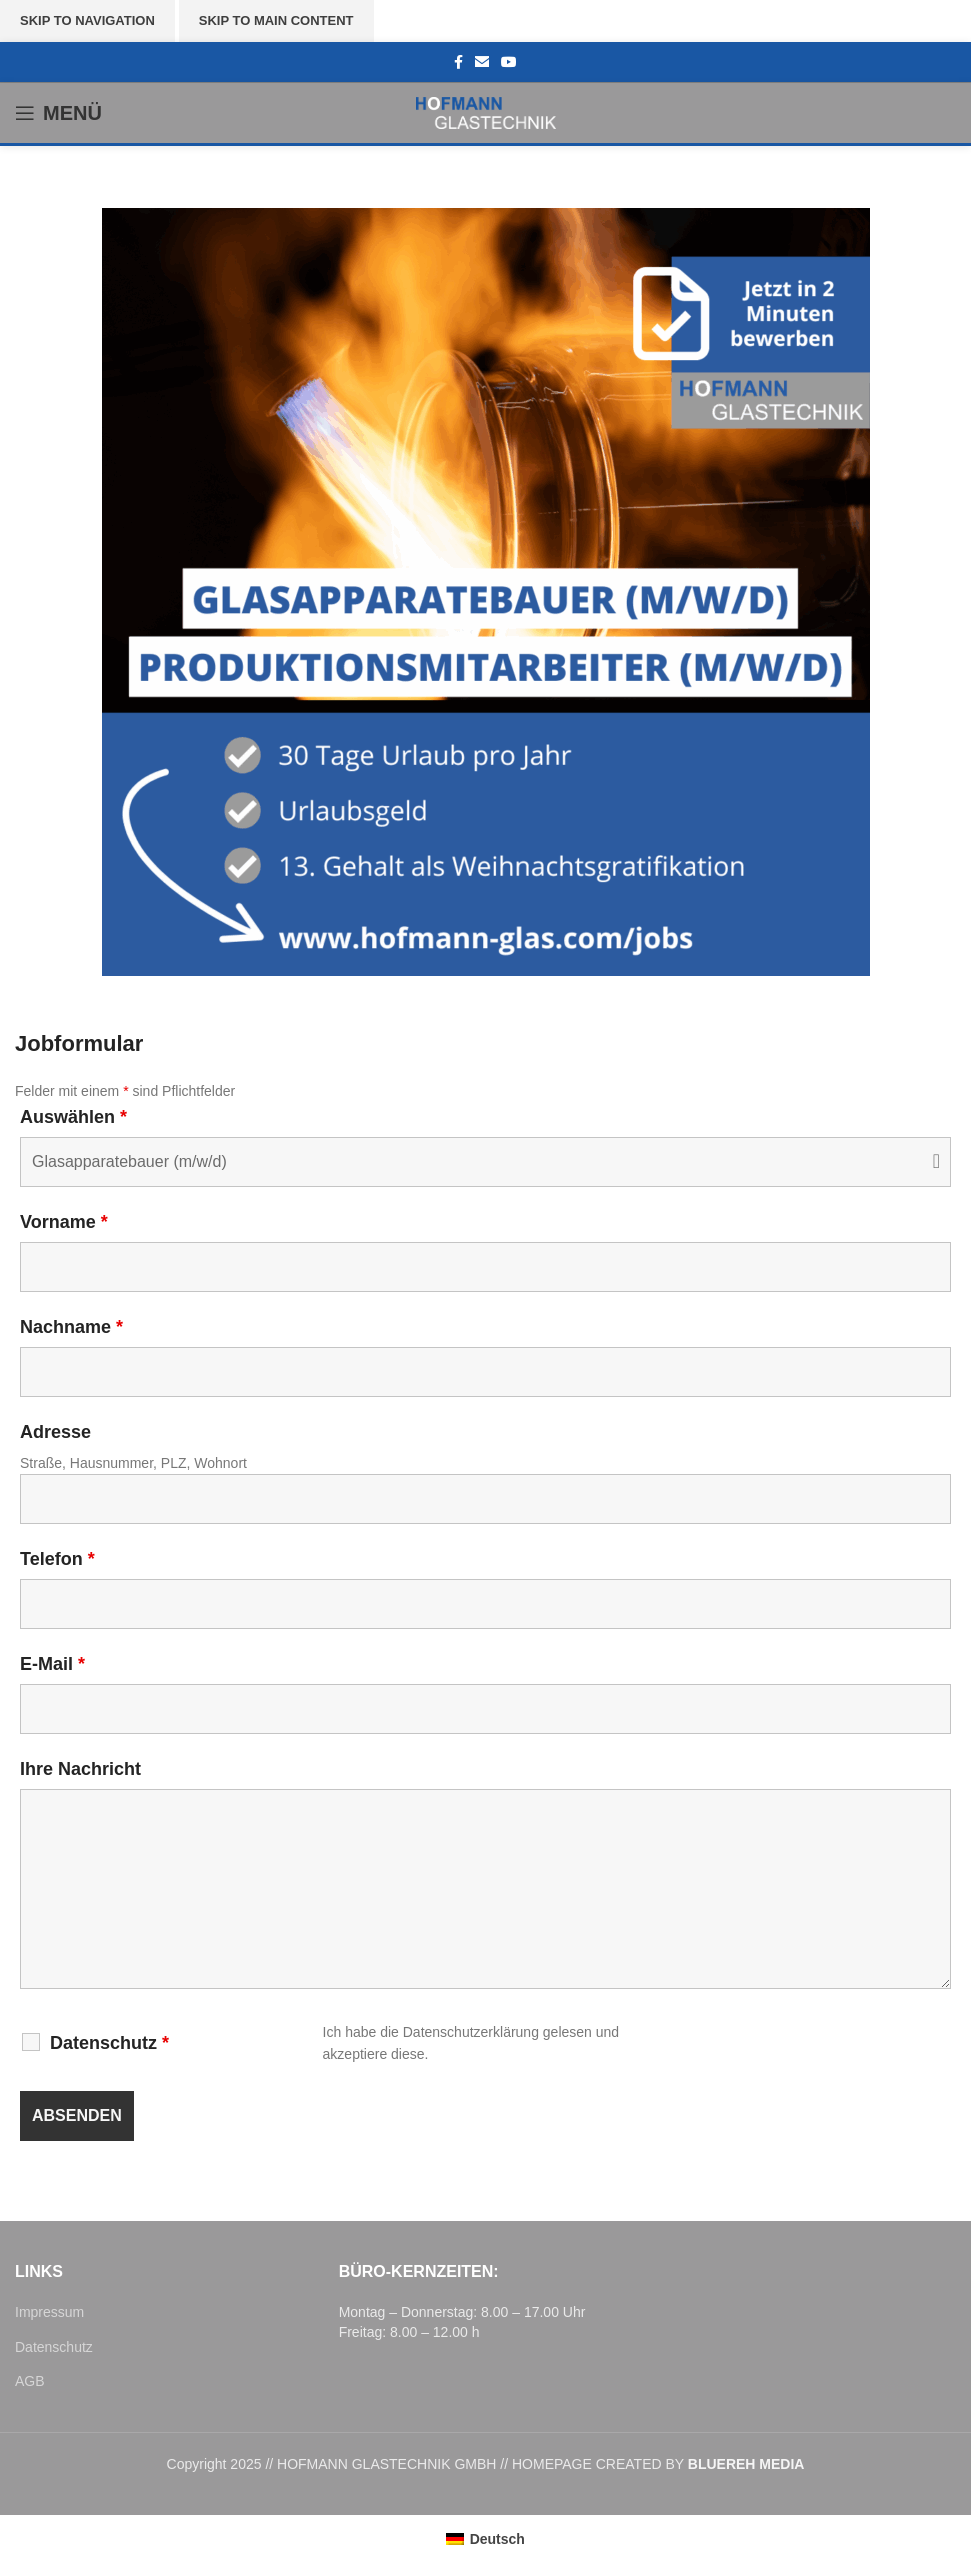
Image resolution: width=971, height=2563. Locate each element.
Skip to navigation (87, 20)
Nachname (71, 1327)
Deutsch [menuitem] (497, 2539)
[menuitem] (485, 2539)
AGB (30, 2381)
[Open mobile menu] (58, 113)
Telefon (57, 1559)
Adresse (55, 1432)
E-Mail (52, 1664)
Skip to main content (276, 20)
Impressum (49, 2312)
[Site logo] (486, 112)
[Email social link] (482, 62)
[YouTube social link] (509, 62)
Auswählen (73, 1117)
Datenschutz (109, 2043)
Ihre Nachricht (80, 1769)
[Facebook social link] (458, 62)
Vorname (64, 1222)
